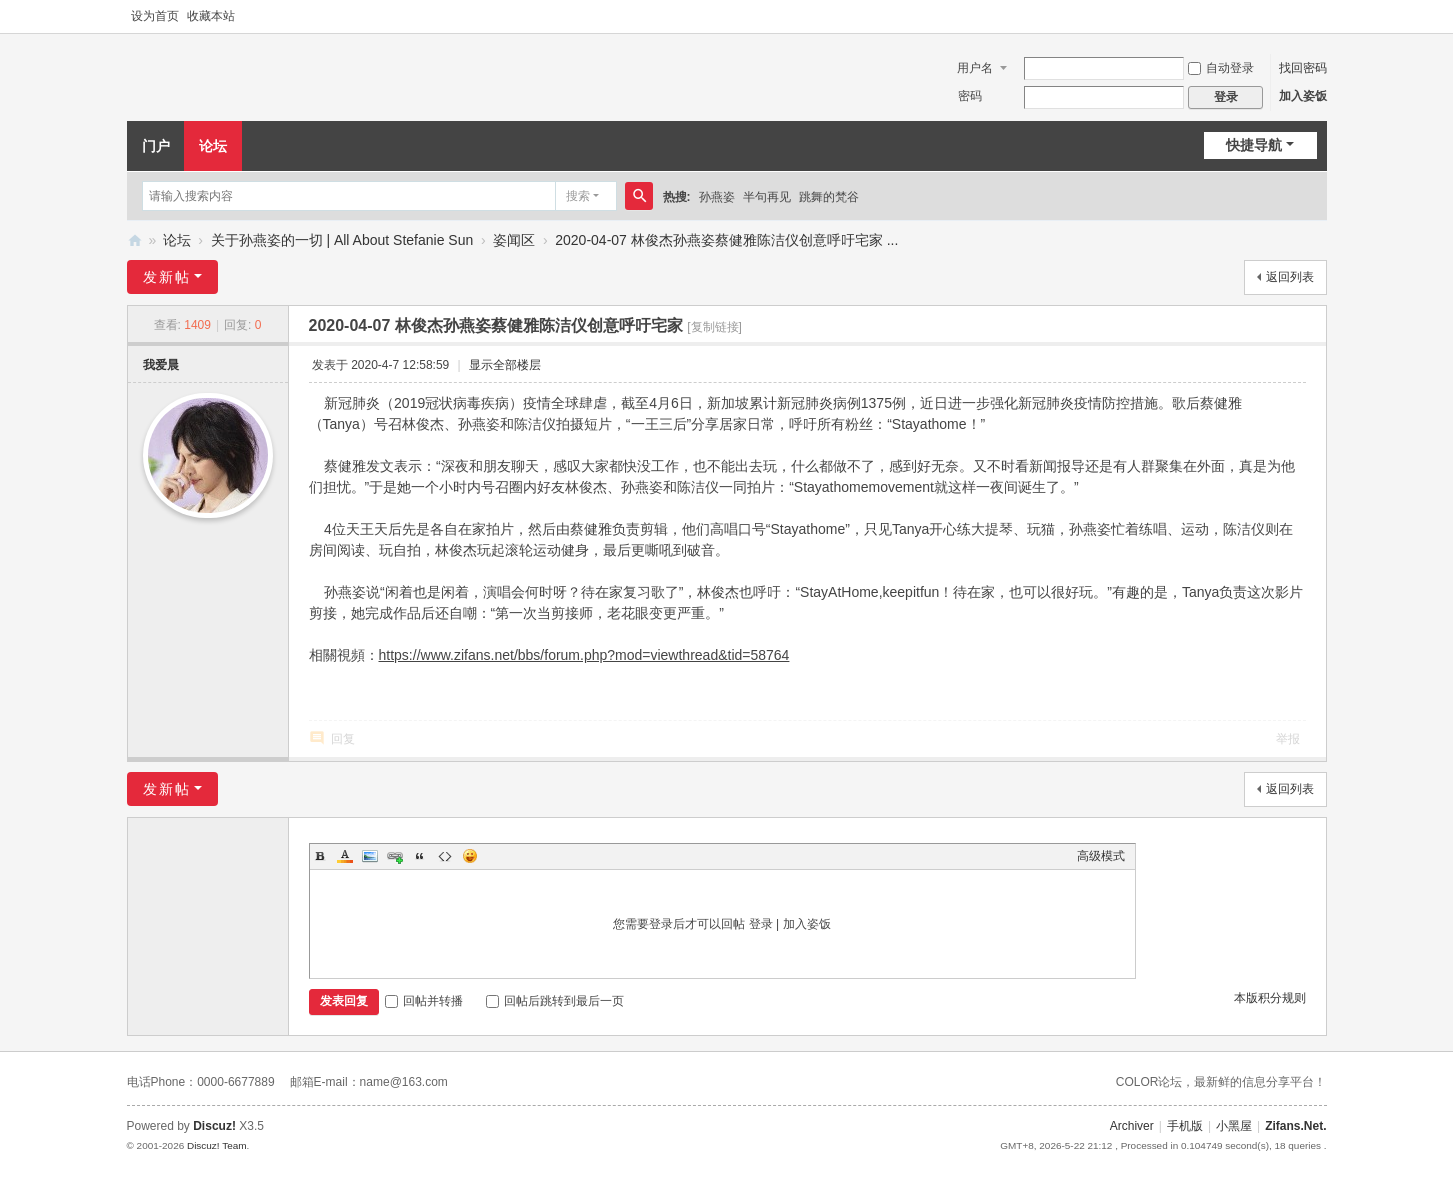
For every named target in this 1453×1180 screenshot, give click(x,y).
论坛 (213, 146)
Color (345, 856)
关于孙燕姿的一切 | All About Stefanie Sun (342, 240)
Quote (420, 856)
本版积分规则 (1270, 998)
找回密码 (1303, 68)
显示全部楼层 (505, 365)
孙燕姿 (717, 197)
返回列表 (1290, 277)
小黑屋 (1234, 1126)
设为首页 (155, 16)
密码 (970, 96)
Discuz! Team (217, 1145)
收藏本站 (211, 16)
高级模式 (1101, 856)
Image (370, 856)
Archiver (1132, 1126)
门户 (156, 146)
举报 (1288, 739)
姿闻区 (514, 240)
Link (395, 856)
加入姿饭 (1303, 96)
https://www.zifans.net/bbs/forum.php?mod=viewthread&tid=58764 (584, 655)
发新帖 (167, 277)
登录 (761, 924)
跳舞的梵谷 (829, 197)
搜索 (578, 196)
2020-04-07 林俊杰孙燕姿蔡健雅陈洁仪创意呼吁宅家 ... (726, 240)
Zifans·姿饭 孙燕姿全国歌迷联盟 (135, 240)
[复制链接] (714, 327)
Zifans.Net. (1295, 1126)
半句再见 (767, 197)
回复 (343, 739)
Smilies (470, 856)
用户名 (975, 68)
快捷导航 (1254, 145)
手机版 (1185, 1126)
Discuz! (214, 1126)
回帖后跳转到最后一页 (555, 1001)
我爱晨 (161, 365)
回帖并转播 (424, 1001)
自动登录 (1221, 68)
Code (445, 856)
